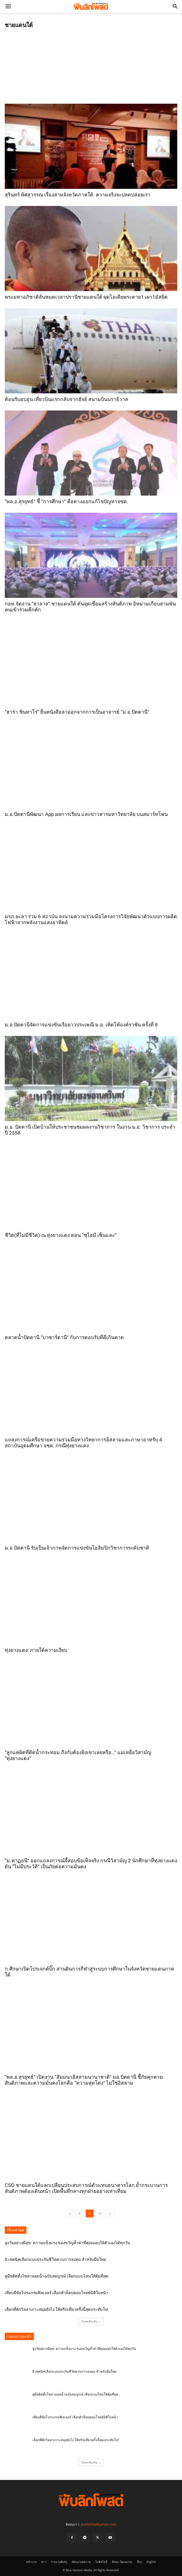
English (151, 2562)
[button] (8, 6)
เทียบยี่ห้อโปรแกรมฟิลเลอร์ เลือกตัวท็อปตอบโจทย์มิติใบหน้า (56, 2292)
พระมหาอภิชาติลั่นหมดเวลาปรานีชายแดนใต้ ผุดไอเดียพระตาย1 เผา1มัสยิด (86, 297)
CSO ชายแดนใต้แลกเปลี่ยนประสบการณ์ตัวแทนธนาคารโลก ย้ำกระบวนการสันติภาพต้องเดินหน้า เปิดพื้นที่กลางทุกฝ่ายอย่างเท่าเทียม (86, 2188)
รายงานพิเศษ (59, 2562)
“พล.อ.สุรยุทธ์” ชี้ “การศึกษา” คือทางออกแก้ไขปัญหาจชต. (66, 501)
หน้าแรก (31, 2562)
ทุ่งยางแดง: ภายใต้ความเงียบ (36, 1650)
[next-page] (110, 2213)
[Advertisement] (91, 68)
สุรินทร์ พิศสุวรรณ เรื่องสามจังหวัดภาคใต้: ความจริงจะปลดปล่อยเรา (77, 195)
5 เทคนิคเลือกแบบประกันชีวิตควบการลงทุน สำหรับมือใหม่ (55, 2259)
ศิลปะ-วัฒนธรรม (122, 2562)
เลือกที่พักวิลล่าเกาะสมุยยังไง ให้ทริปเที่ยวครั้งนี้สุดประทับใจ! (57, 2309)
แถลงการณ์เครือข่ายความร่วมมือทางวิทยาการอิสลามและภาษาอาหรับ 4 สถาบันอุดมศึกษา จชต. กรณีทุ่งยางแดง (83, 1443)
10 (100, 2213)
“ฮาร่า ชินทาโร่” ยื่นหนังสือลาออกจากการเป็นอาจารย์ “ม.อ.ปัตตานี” (77, 712)
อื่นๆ (139, 2562)
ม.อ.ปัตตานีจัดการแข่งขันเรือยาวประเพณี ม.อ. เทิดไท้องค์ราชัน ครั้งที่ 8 (81, 1025)
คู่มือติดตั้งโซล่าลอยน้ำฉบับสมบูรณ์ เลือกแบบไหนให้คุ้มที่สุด (56, 2276)
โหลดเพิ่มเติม (91, 2321)
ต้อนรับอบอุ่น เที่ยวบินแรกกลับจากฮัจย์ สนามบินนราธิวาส (66, 399)
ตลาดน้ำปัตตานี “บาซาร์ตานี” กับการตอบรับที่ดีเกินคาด (64, 1337)
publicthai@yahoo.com (98, 2524)
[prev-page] (70, 2213)
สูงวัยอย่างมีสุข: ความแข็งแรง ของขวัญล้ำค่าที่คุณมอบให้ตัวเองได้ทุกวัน (67, 2242)
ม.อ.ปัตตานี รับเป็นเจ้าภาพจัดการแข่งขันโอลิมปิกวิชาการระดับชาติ (77, 1548)
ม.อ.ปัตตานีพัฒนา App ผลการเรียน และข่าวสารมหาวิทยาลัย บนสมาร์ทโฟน (86, 814)
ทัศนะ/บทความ (81, 2562)
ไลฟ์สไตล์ (101, 2562)
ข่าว (43, 2562)
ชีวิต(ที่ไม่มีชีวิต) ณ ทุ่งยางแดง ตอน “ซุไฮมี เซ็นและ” (60, 1235)
